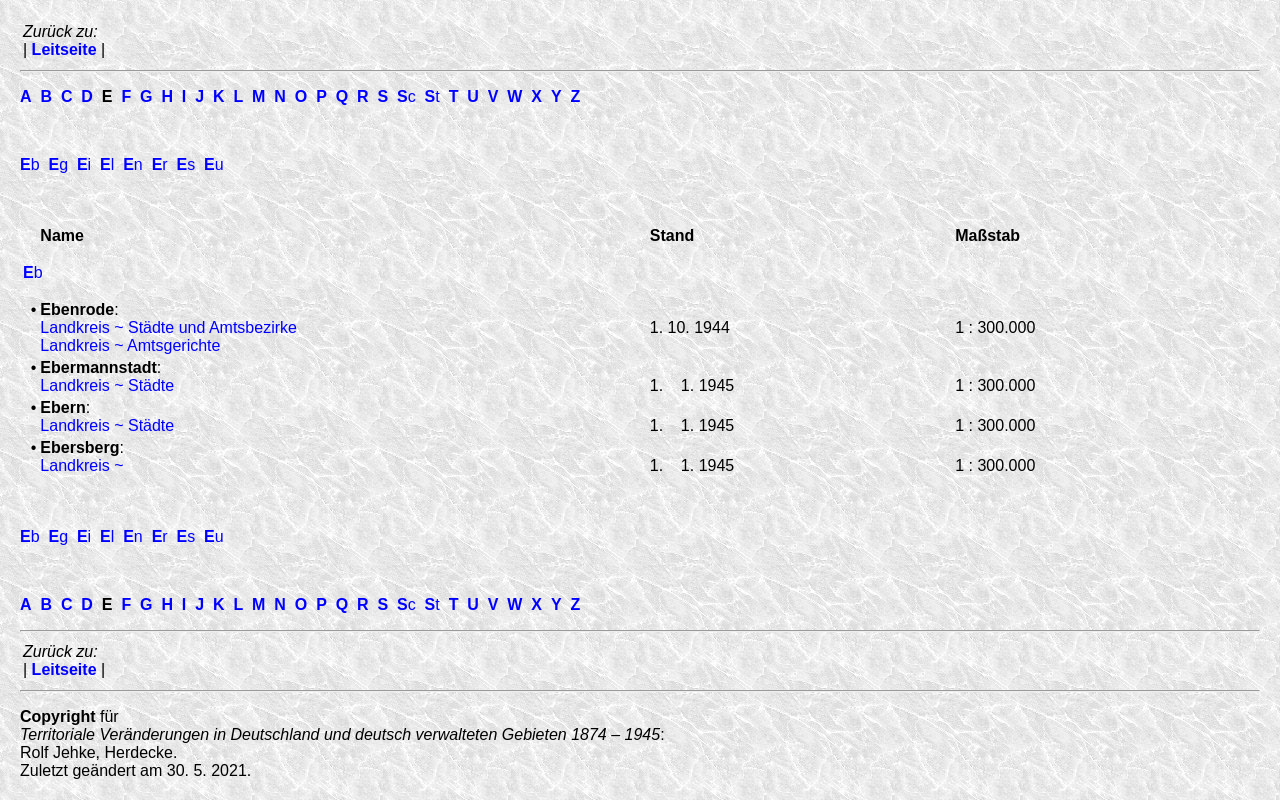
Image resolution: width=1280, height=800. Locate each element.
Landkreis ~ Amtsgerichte (130, 345)
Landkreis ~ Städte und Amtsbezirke (168, 327)
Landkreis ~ (81, 465)
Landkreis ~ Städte (107, 385)
